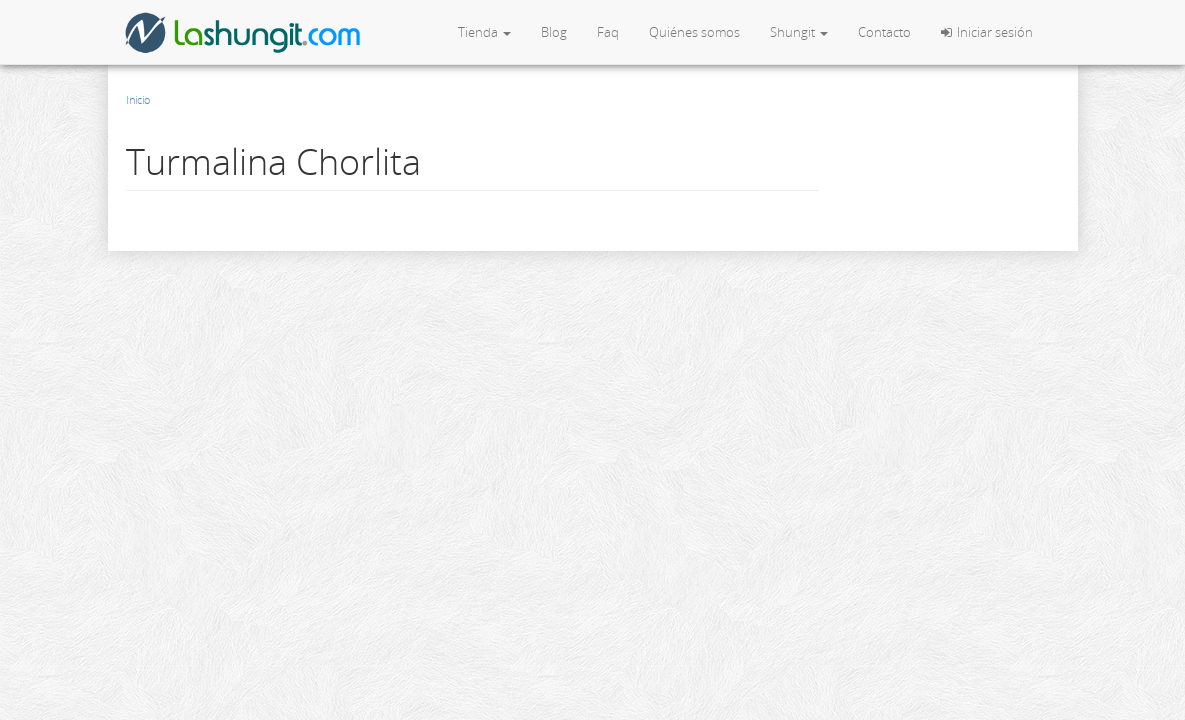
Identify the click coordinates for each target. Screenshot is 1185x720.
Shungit (799, 32)
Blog (554, 32)
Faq (608, 32)
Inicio (138, 99)
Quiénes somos (694, 32)
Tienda (484, 32)
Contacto (884, 32)
